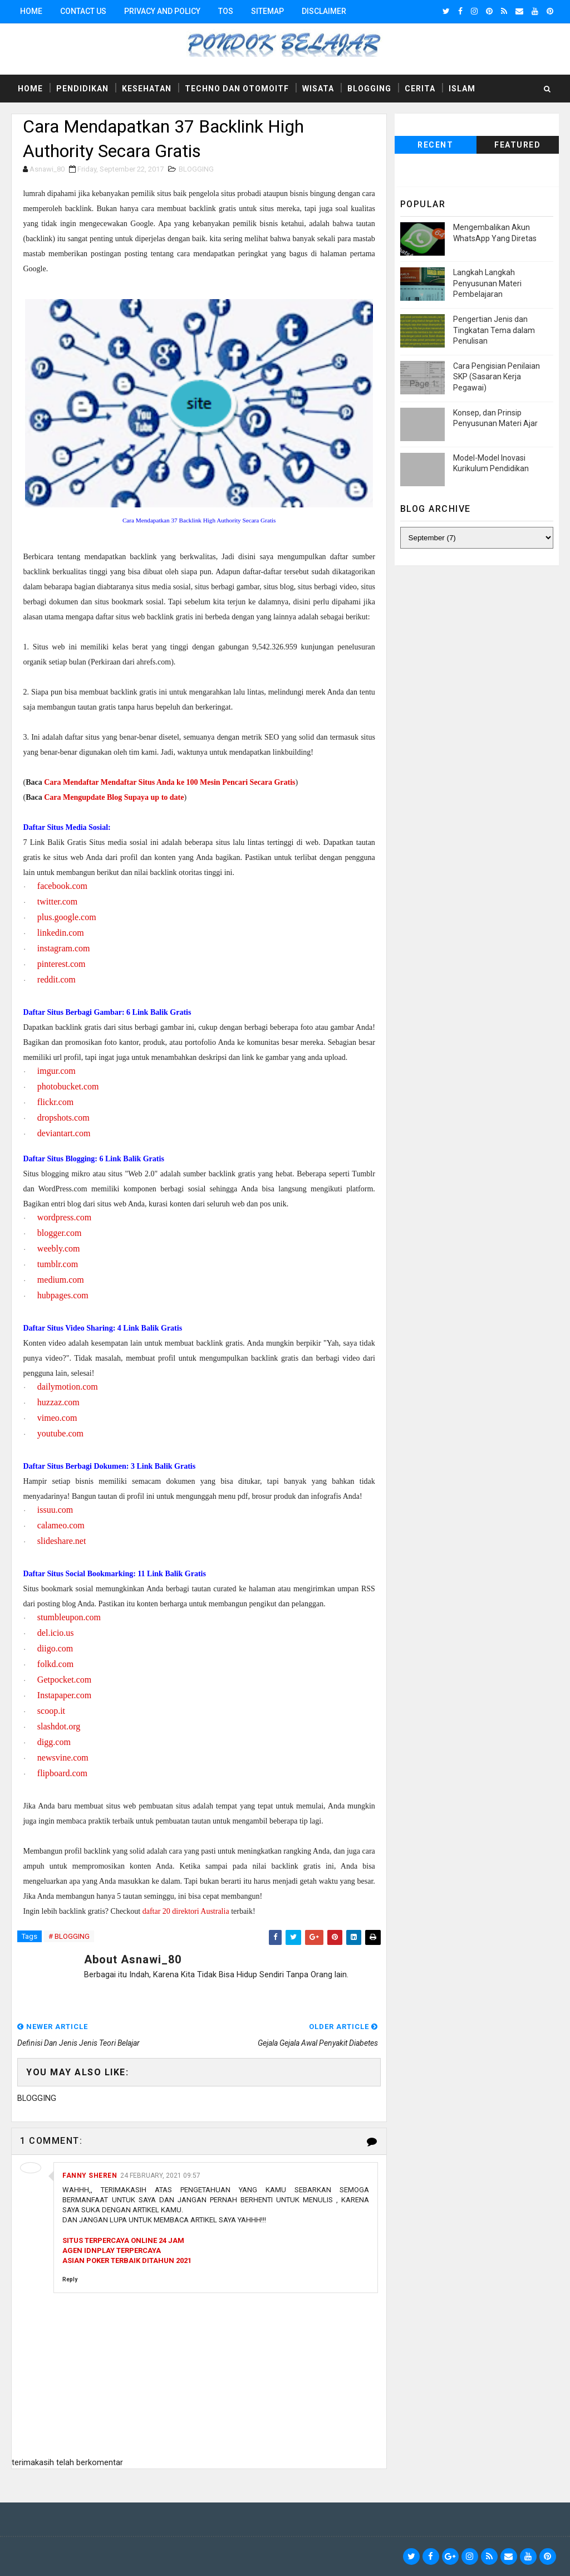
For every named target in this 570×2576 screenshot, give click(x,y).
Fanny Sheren (89, 2175)
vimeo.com (57, 1418)
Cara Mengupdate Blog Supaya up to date (114, 797)
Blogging (369, 88)
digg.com (54, 1742)
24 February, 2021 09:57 (160, 2175)
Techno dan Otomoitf (237, 88)
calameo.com (61, 1525)
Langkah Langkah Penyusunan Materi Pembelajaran (487, 283)
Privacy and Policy (162, 11)
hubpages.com (63, 1295)
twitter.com (57, 901)
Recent (435, 144)
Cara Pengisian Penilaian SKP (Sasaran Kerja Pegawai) (496, 376)
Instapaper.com (64, 1695)
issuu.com (55, 1509)
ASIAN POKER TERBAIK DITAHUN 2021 (126, 2260)
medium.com (60, 1279)
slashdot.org (58, 1726)
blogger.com (59, 1233)
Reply (69, 2279)
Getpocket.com (64, 1679)
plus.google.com (66, 917)
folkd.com (55, 1664)
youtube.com (60, 1433)
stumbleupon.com (69, 1617)
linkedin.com (60, 932)
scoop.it (51, 1710)
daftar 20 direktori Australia (185, 1911)
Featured (517, 144)
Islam (462, 88)
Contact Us (83, 11)
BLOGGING (196, 169)
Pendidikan (82, 88)
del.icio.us (55, 1633)
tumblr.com (57, 1264)
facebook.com (62, 886)
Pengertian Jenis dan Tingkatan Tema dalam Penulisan (494, 330)
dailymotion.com (67, 1386)
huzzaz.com (58, 1402)
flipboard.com (62, 1773)
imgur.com (56, 1071)
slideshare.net (61, 1541)
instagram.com (63, 948)
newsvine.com (63, 1757)
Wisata (318, 88)
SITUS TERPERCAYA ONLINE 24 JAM (123, 2240)
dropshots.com (63, 1117)
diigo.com (55, 1648)
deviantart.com (64, 1133)
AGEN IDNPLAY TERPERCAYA (111, 2250)
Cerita (420, 88)
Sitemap (267, 11)
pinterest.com (61, 964)
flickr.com (55, 1102)
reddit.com (56, 979)
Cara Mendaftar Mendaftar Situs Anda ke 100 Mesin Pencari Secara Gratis (169, 782)
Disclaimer (324, 11)
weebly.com (58, 1248)
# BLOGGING (69, 1936)
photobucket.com (68, 1086)
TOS (225, 11)
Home (31, 11)
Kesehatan (146, 88)
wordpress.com (64, 1217)
